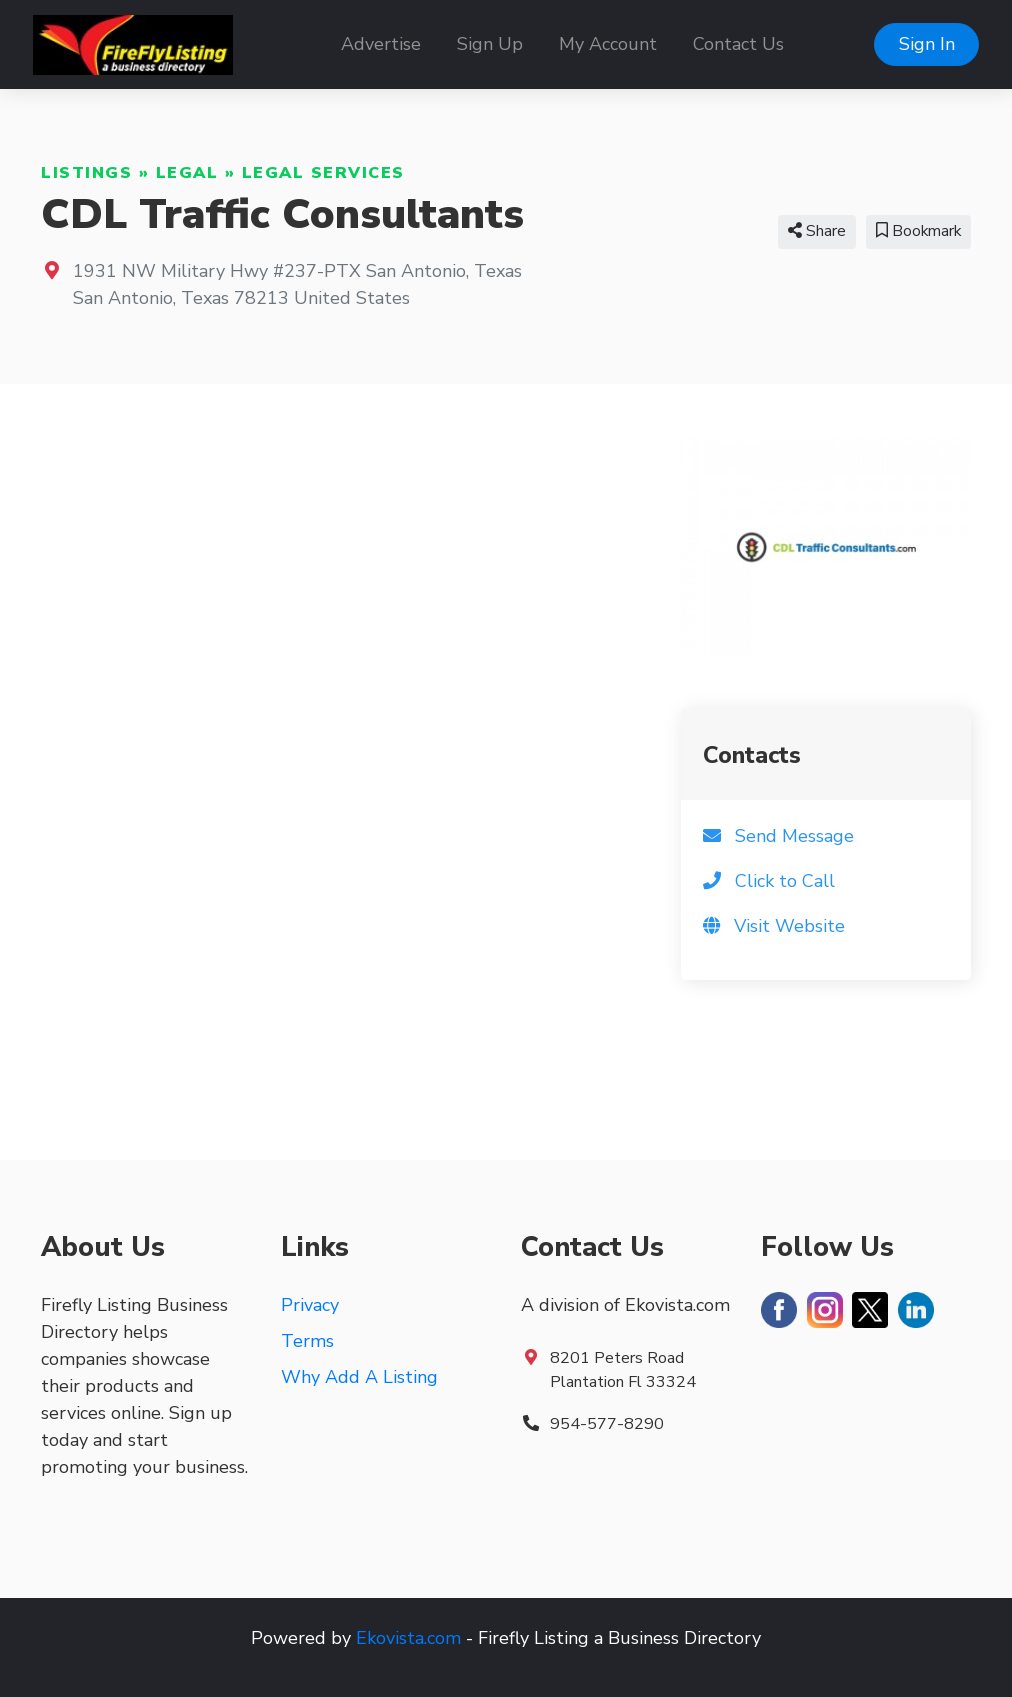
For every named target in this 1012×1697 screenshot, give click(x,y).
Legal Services (323, 173)
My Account (608, 44)
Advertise (381, 44)
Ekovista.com (408, 1638)
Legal (187, 173)
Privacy (310, 1305)
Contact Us (738, 44)
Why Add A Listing (359, 1377)
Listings (86, 173)
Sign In (927, 44)
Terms (307, 1341)
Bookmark (918, 231)
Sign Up (490, 44)
